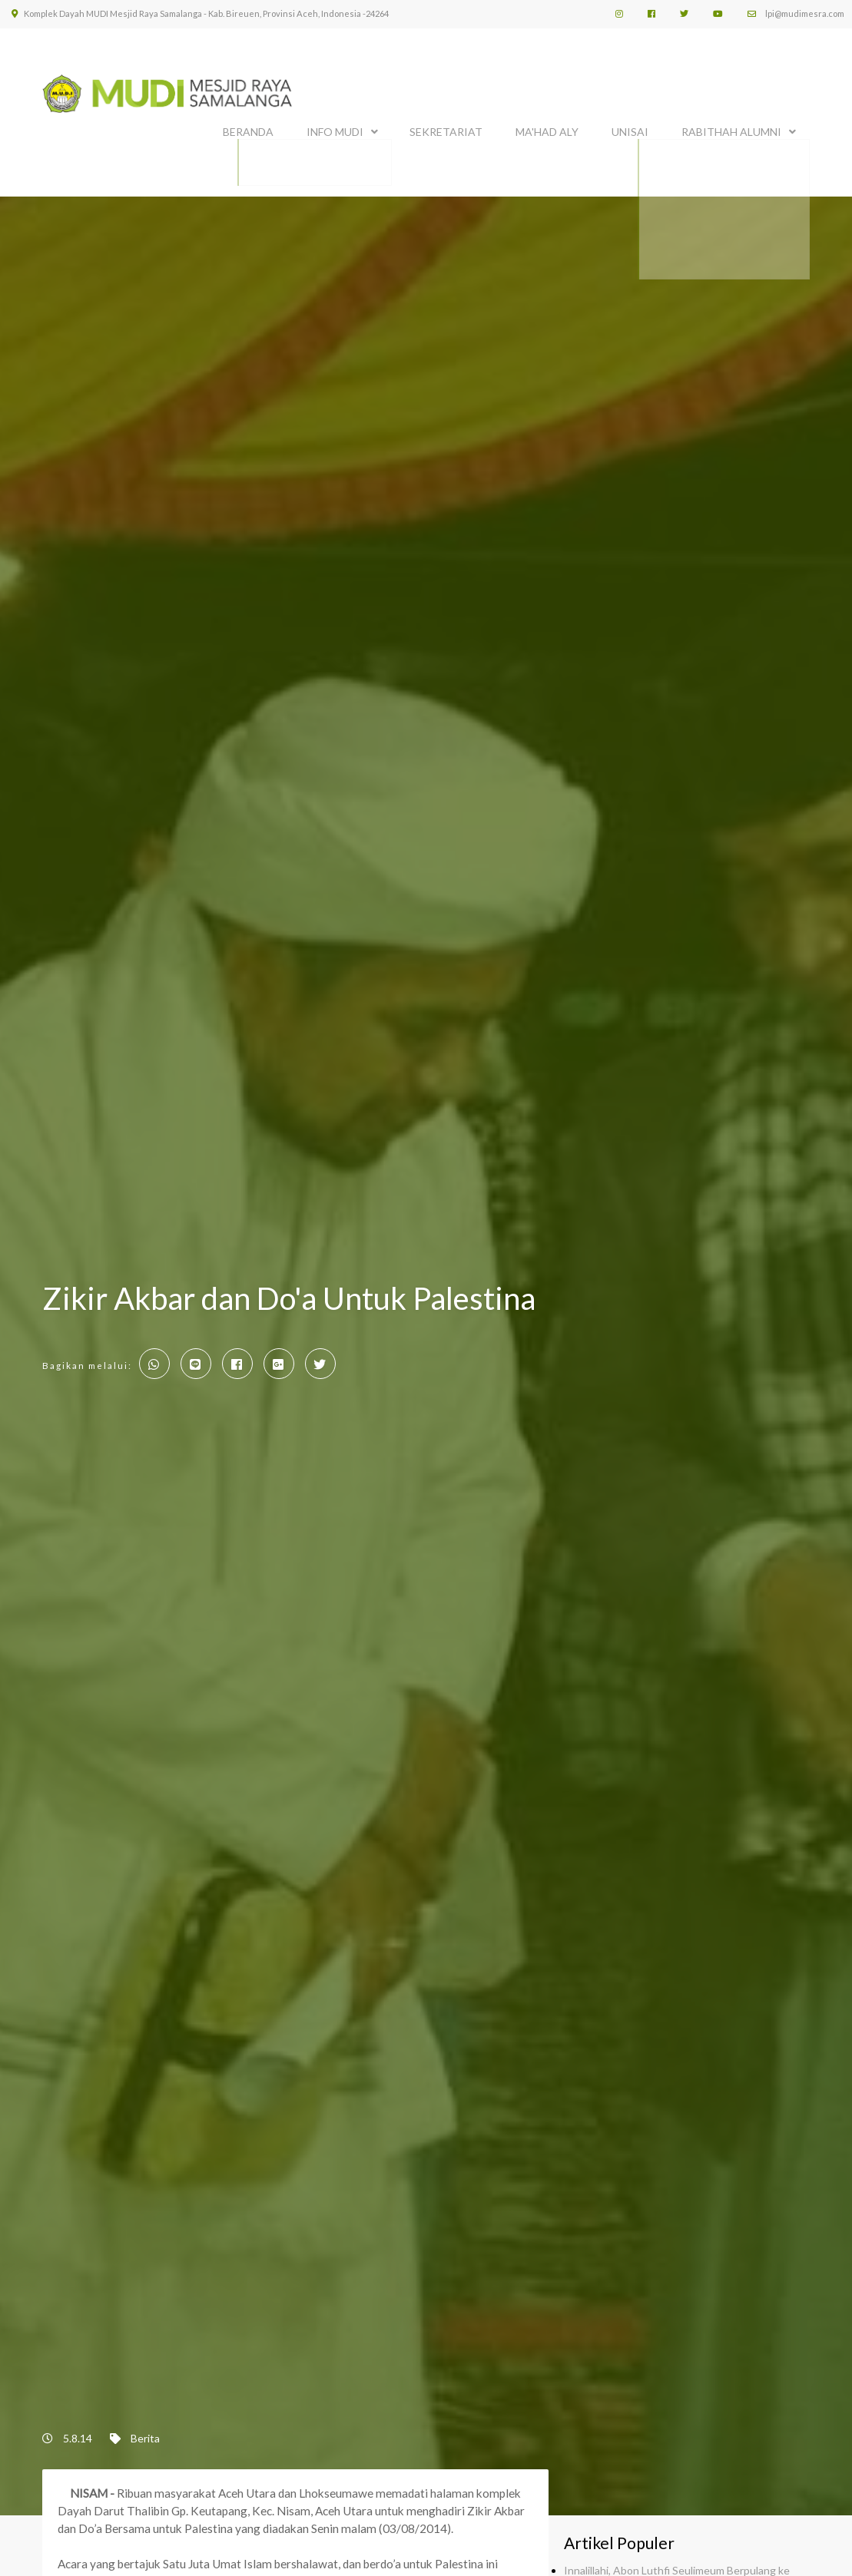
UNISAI (630, 128)
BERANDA (248, 128)
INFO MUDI (335, 128)
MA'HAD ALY (547, 128)
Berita (145, 2431)
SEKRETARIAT (445, 128)
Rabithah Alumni (731, 128)
